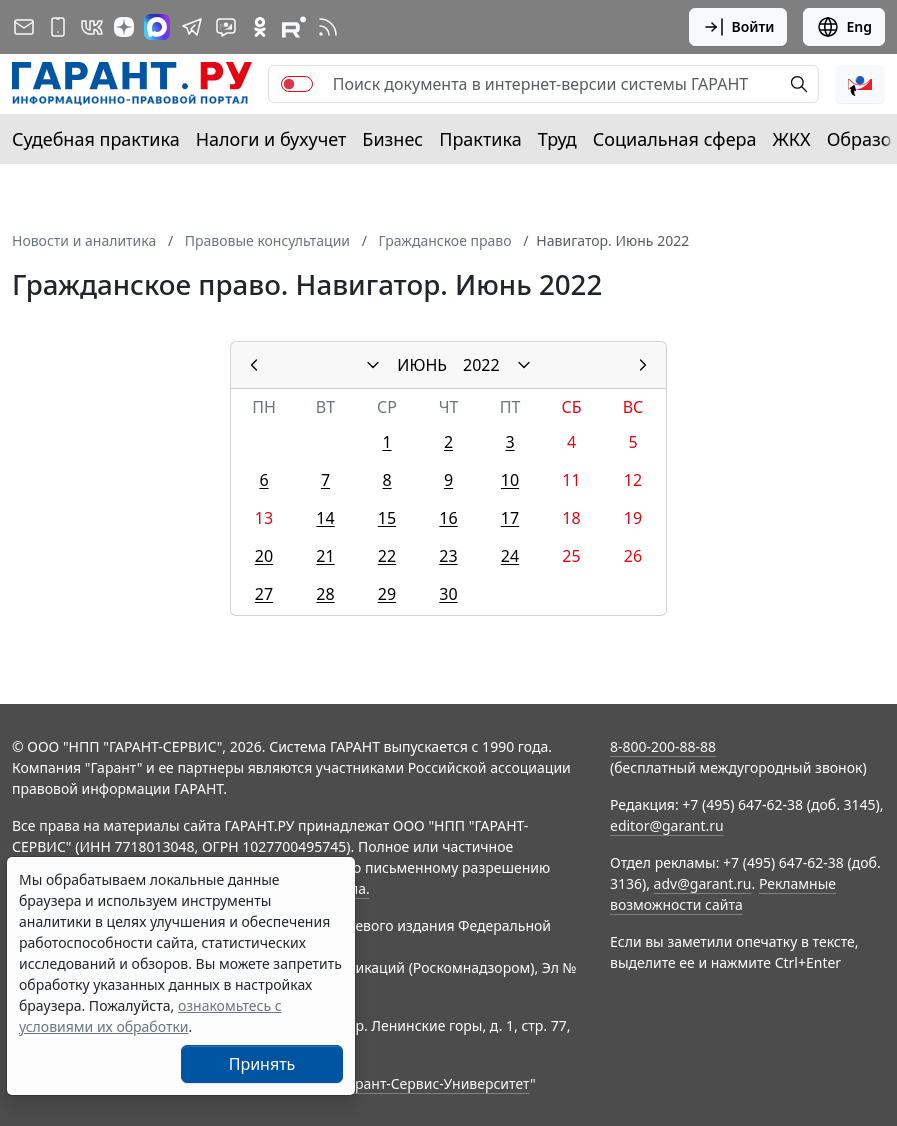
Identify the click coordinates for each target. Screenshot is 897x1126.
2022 (481, 365)
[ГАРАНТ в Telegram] (192, 27)
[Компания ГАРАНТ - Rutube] (294, 27)
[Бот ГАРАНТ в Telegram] (226, 27)
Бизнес (392, 139)
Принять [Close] (262, 1064)
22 (387, 556)
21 (325, 556)
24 (510, 556)
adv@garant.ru (703, 883)
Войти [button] (738, 27)
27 (264, 594)
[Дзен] (124, 27)
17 (510, 518)
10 (510, 480)
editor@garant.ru (667, 825)
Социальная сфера (675, 139)
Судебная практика (96, 139)
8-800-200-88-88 (663, 746)
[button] (860, 84)
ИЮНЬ (422, 365)
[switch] (297, 84)
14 (325, 518)
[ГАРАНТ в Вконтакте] (92, 27)
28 (325, 594)
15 (387, 518)
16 (448, 518)
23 (448, 556)
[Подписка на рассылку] (24, 27)
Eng (844, 27)
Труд (557, 139)
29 (387, 594)
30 (448, 594)
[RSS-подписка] (328, 27)
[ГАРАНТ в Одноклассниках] (260, 27)
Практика (480, 139)
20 (264, 556)
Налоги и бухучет (271, 139)
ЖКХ (792, 139)
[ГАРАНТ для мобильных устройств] (58, 27)
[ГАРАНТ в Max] (157, 27)
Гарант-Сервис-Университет (435, 1083)
